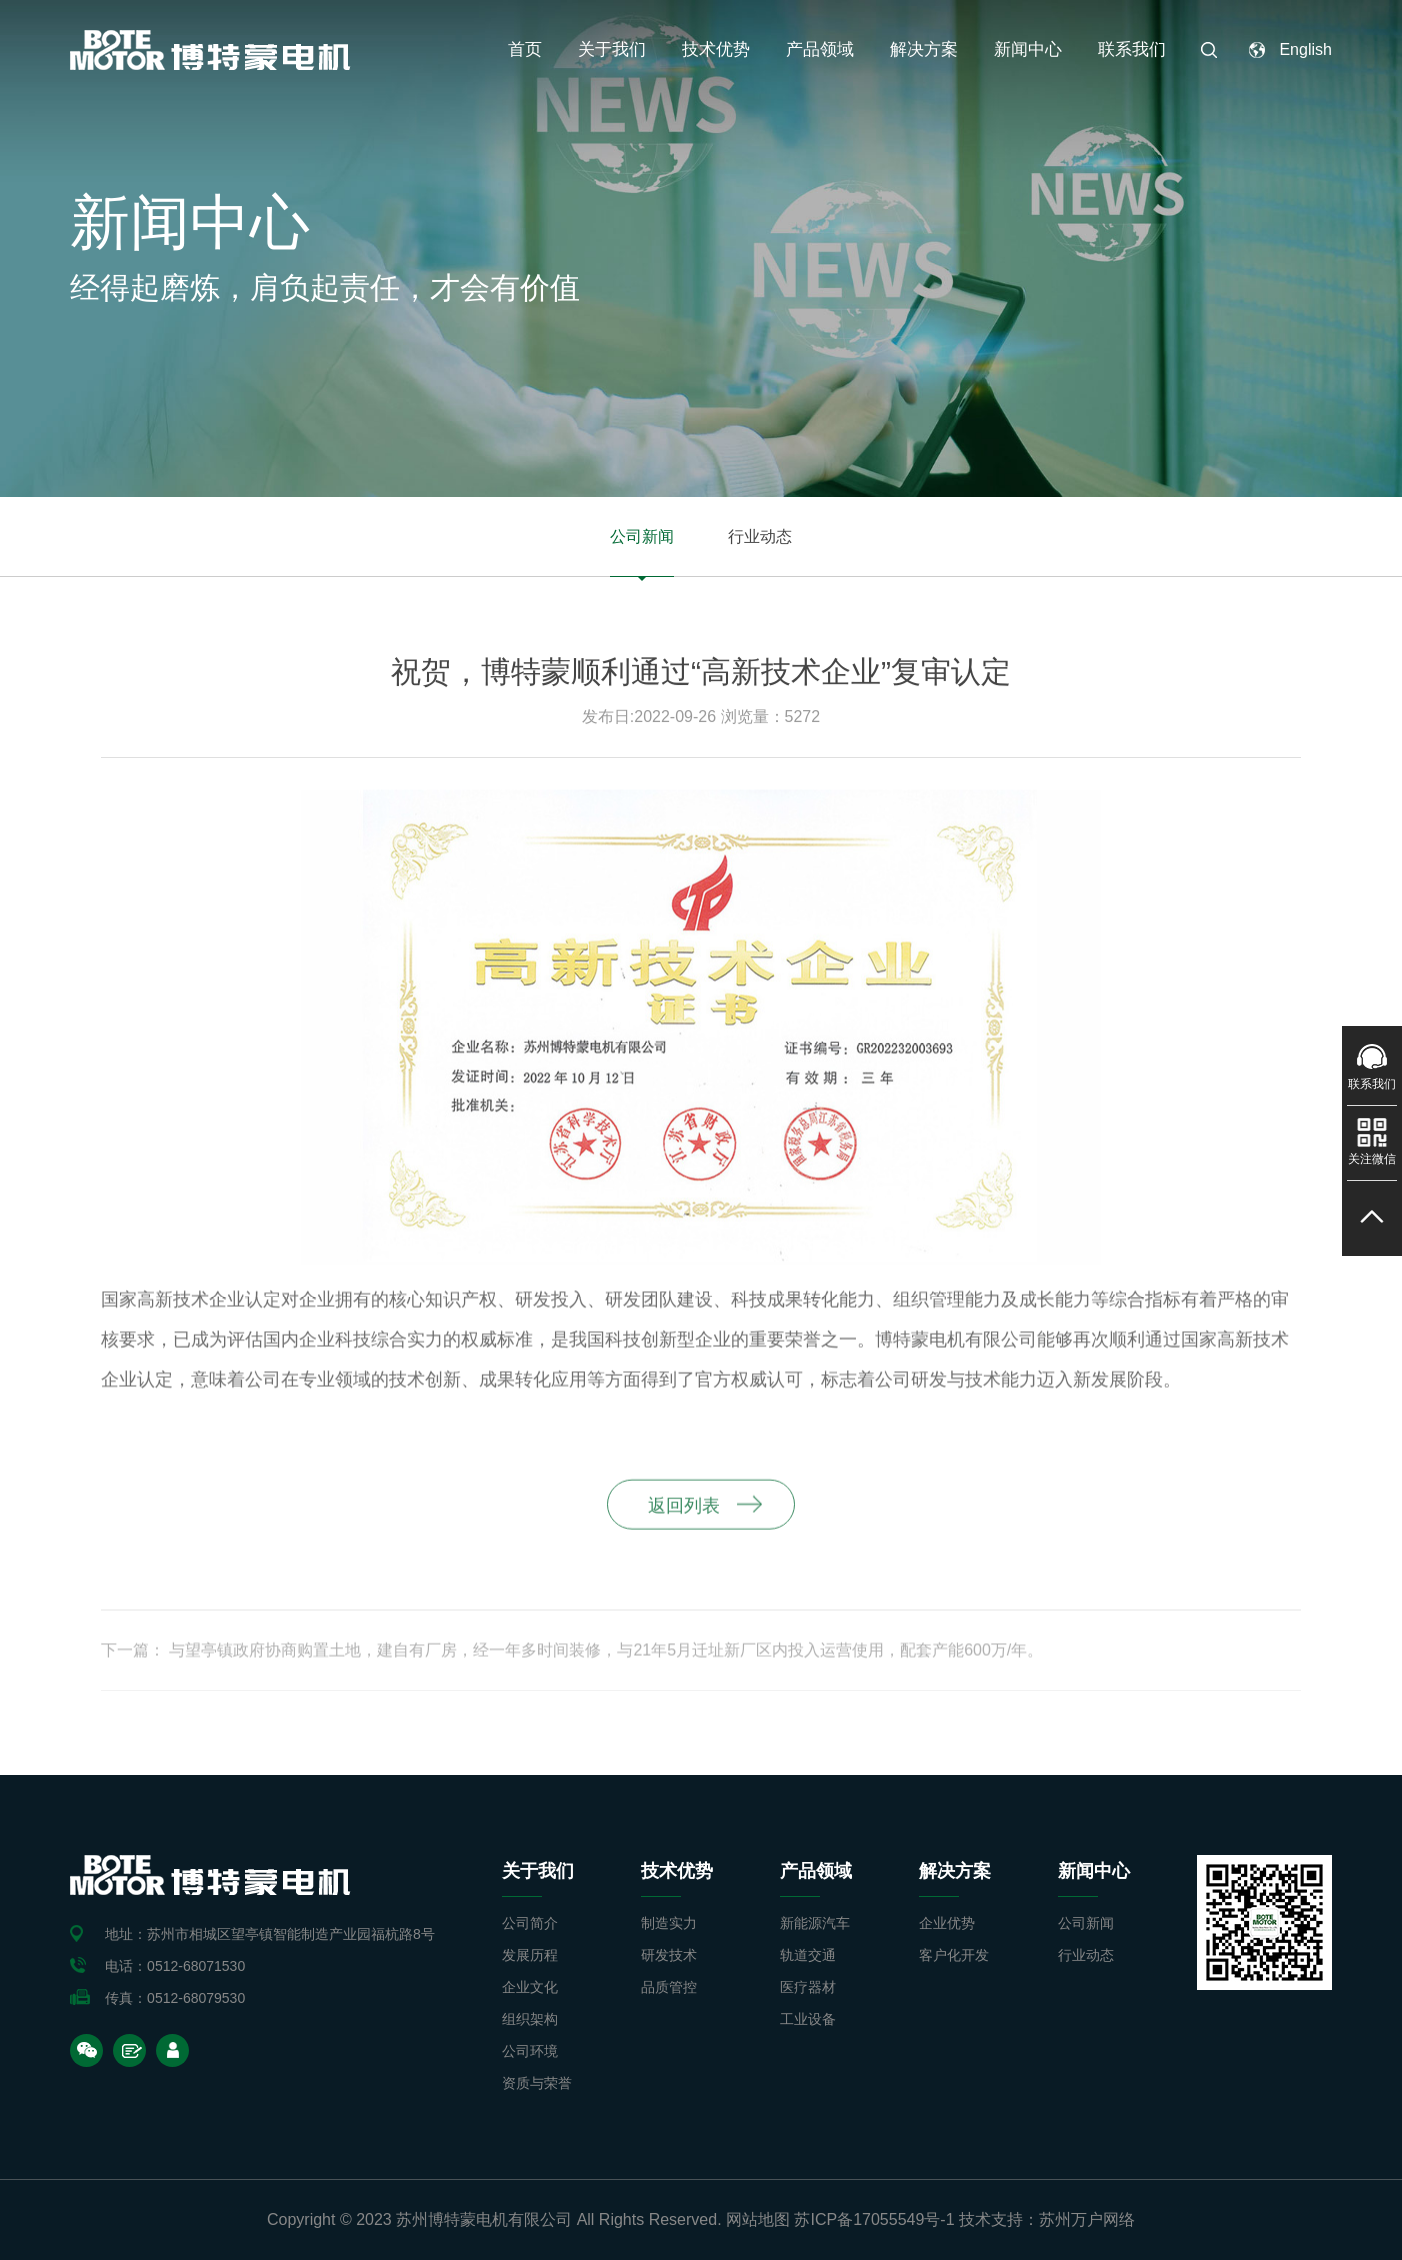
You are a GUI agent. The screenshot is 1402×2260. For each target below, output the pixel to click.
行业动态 (760, 536)
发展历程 (530, 1955)
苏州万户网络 (1087, 2219)
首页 (525, 49)
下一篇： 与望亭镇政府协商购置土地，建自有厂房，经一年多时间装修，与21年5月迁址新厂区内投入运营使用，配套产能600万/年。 (572, 1658)
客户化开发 (954, 1955)
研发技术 (669, 1955)
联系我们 (1132, 49)
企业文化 (530, 1987)
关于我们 (612, 49)
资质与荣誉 (537, 2083)
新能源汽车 (815, 1923)
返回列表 (684, 1514)
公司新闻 (642, 536)
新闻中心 (1028, 49)
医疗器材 (808, 1987)
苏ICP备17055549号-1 (874, 2219)
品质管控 (669, 1987)
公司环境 (530, 2051)
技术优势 (716, 49)
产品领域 (820, 49)
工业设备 (808, 2019)
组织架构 (530, 2019)
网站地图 (758, 2219)
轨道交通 (808, 1955)
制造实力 (669, 1923)
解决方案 (924, 49)
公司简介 (530, 1923)
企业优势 (947, 1923)
